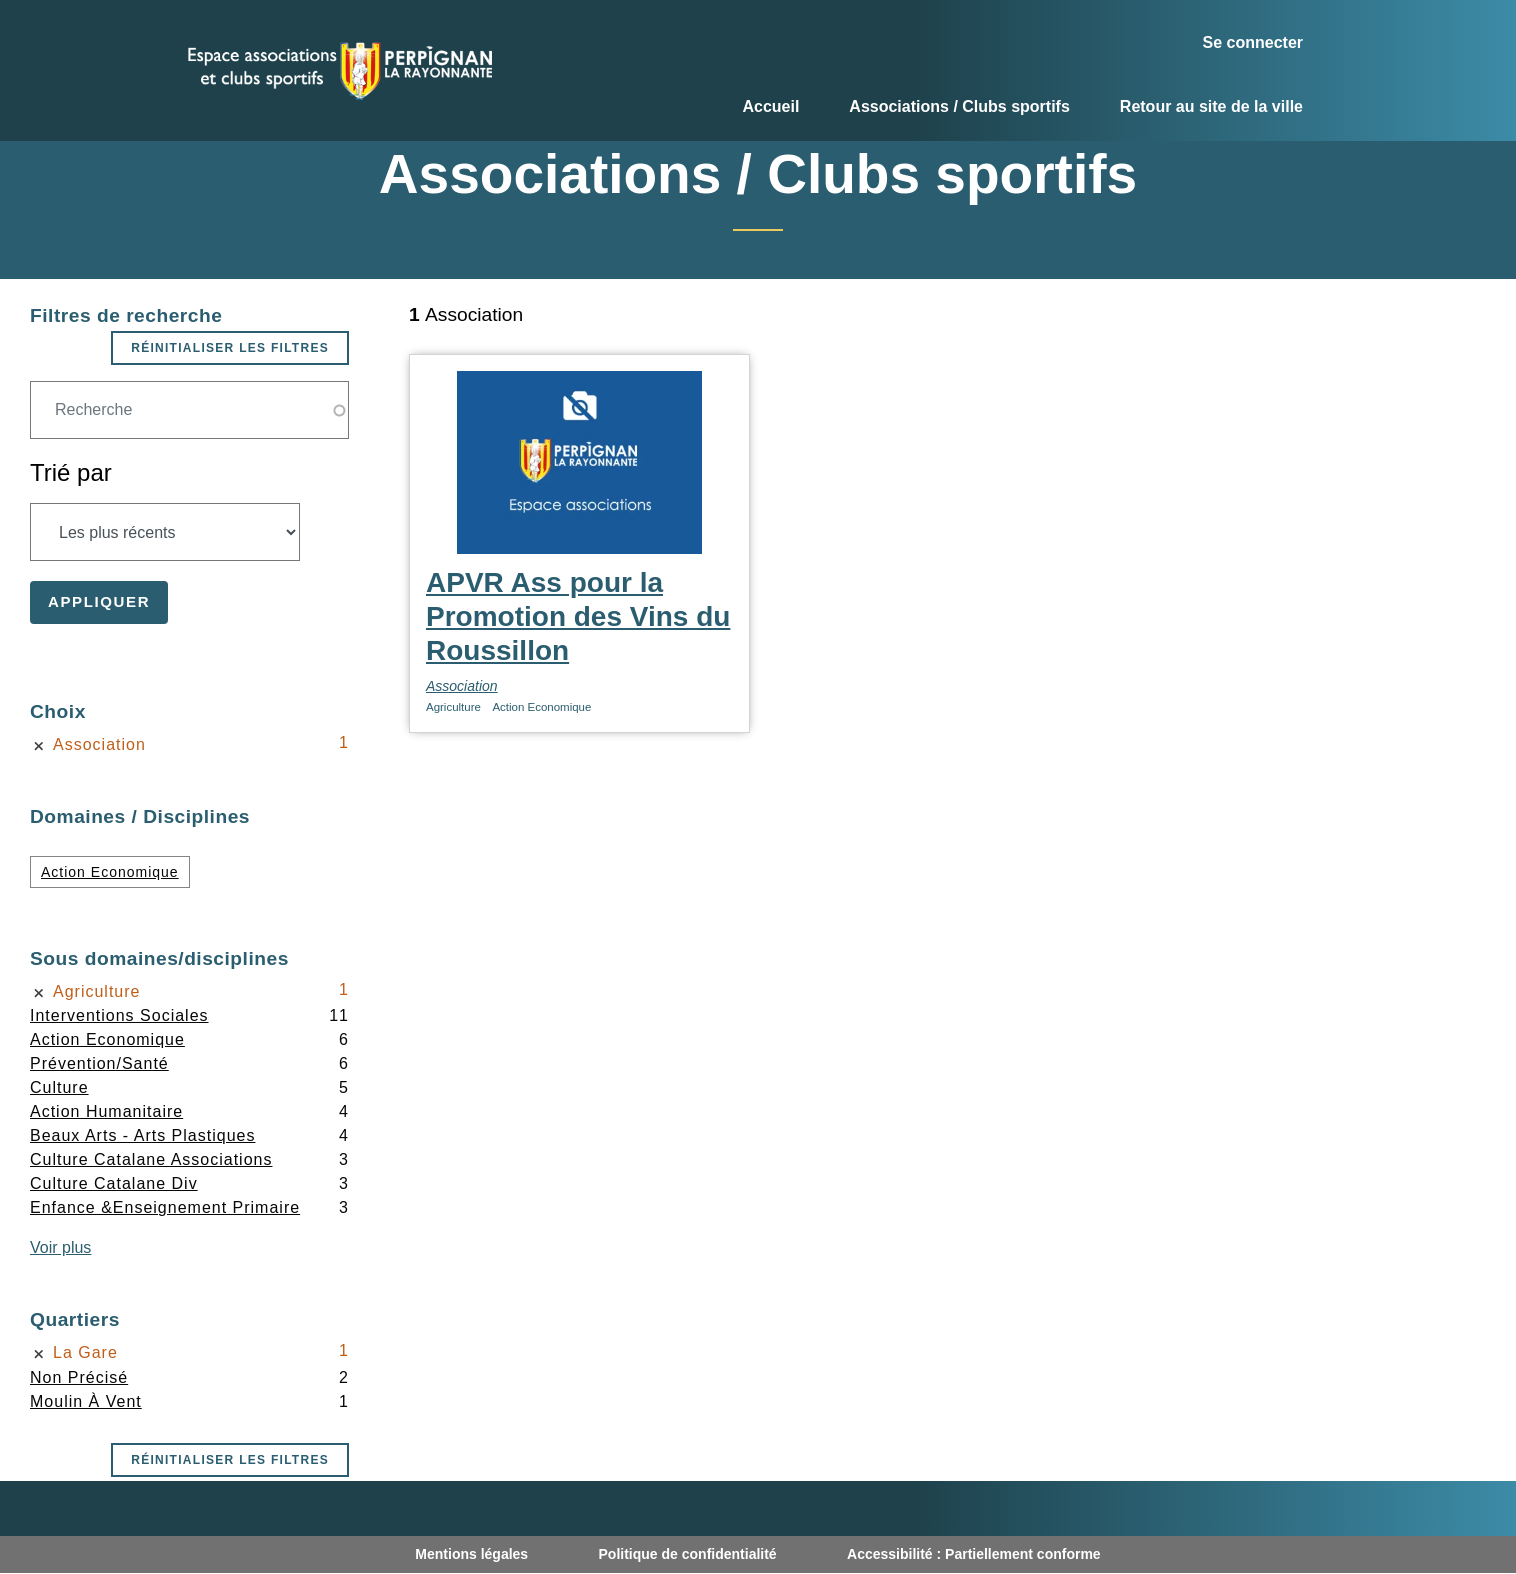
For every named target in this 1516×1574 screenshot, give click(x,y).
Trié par (71, 472)
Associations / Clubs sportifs (959, 106)
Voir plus (60, 1247)
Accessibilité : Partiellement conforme (974, 1554)
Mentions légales (471, 1554)
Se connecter (1253, 42)
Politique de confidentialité (688, 1554)
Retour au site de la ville (1211, 106)
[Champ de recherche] (189, 410)
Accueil (770, 106)
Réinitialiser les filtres (230, 348)
